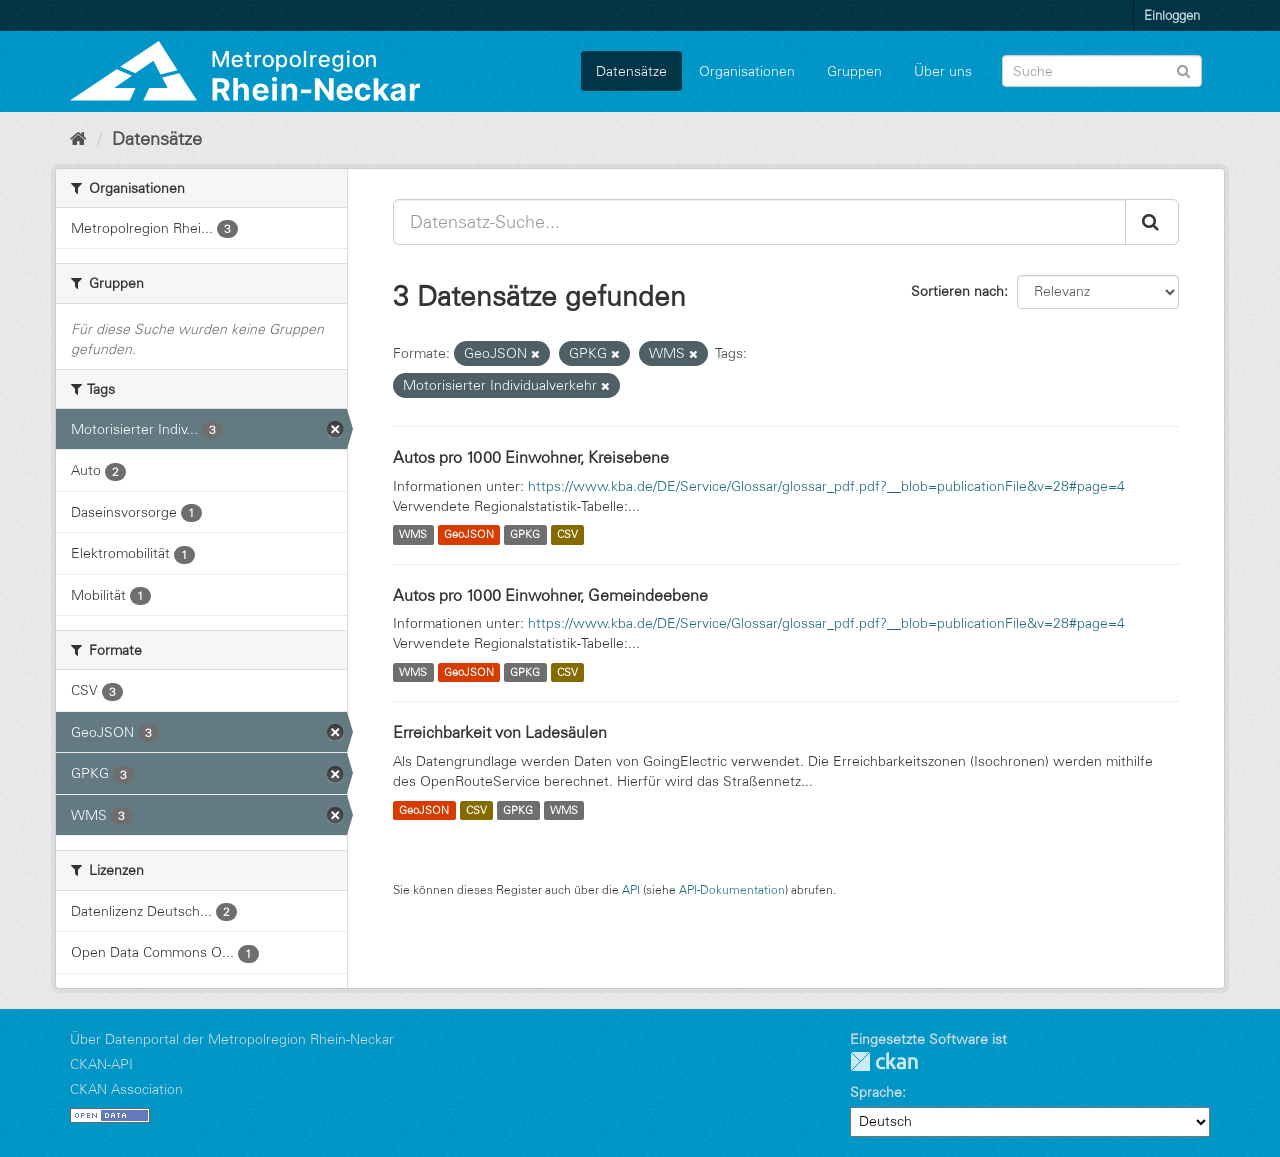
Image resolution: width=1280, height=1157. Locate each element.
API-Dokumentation (732, 889)
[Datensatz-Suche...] (759, 222)
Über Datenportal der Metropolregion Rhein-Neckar (232, 1039)
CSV (567, 535)
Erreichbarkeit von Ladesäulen (500, 732)
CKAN (884, 1061)
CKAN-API (101, 1064)
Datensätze (631, 71)
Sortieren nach (957, 291)
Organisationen (747, 71)
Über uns (943, 71)
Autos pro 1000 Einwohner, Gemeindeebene (550, 595)
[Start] (78, 139)
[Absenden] (1183, 69)
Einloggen (1172, 15)
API (631, 889)
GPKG (525, 535)
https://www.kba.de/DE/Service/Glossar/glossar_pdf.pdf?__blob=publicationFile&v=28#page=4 (826, 486)
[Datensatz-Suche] (1102, 71)
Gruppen (854, 71)
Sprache (876, 1092)
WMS (413, 535)
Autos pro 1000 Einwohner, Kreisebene (531, 457)
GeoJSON (469, 535)
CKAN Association (126, 1089)
